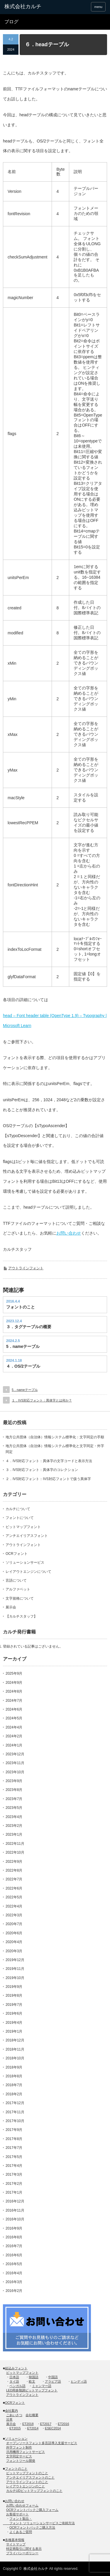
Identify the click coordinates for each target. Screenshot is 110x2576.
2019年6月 (14, 2013)
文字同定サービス (19, 2456)
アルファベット (18, 1589)
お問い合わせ (68, 1233)
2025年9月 (14, 1673)
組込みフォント (16, 2368)
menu (98, 7)
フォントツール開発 (20, 2460)
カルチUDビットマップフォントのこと (34, 2490)
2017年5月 (14, 2157)
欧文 (32, 2381)
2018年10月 (15, 2058)
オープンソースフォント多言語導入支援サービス (41, 2443)
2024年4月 (14, 1727)
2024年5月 (14, 1718)
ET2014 (33, 2428)
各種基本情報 (14, 2540)
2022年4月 (14, 1906)
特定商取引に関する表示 (24, 2548)
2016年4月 (14, 2273)
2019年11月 (15, 1969)
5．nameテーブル (23, 1346)
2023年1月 (14, 1834)
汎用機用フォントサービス (25, 2452)
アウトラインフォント (25, 1268)
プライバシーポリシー (22, 2553)
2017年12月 (15, 2103)
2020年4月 (14, 1942)
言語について (16, 1580)
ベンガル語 (17, 2386)
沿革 (9, 2419)
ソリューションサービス (25, 1562)
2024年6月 (14, 1709)
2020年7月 (14, 1924)
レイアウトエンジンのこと (25, 2486)
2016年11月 (15, 2210)
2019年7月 (14, 2005)
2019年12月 (15, 1960)
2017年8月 (14, 2139)
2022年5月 (14, 1897)
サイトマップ (16, 2544)
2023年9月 (14, 1781)
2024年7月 (14, 1700)
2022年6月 (14, 1888)
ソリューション (16, 2438)
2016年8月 (14, 2237)
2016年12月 (15, 2201)
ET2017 (46, 2424)
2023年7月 (14, 1799)
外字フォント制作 (19, 2447)
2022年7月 (14, 1879)
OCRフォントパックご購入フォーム (32, 2510)
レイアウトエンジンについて (28, 1572)
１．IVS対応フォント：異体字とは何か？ (42, 1400)
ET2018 (28, 2424)
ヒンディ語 (79, 2381)
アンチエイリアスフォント (27, 1536)
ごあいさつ (14, 2415)
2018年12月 (15, 2040)
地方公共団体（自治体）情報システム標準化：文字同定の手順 (55, 1437)
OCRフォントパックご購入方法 (32, 2527)
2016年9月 (14, 2228)
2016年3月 (14, 2282)
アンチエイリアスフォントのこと (30, 2477)
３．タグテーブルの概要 (28, 1326)
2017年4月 (14, 2166)
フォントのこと (20, 1307)
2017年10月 (15, 2121)
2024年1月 (14, 1745)
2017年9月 (14, 2130)
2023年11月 (15, 1763)
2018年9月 (14, 2067)
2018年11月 (15, 2049)
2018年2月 (14, 2094)
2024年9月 (14, 1683)
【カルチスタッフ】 (21, 1616)
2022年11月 (15, 1844)
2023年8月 (14, 1790)
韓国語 (33, 2377)
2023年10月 (15, 1772)
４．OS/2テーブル (23, 1366)
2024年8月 (14, 1691)
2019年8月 (14, 1995)
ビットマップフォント (23, 1527)
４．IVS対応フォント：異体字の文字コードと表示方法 (49, 1461)
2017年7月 (14, 2148)
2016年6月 (14, 2255)
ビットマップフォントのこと (27, 2473)
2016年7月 (14, 2246)
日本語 (14, 2377)
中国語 (53, 2377)
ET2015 (15, 2428)
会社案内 (11, 2410)
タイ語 (14, 2381)
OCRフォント (17, 1554)
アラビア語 (53, 2381)
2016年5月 (14, 2264)
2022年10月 (15, 1852)
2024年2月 (14, 1736)
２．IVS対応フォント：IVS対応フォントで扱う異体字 (48, 1479)
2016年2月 (14, 2291)
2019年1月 (14, 2031)
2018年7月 (14, 2085)
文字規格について (20, 1598)
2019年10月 (15, 1978)
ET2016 (63, 2424)
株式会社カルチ (35, 2569)
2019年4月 (14, 2023)
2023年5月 (14, 1808)
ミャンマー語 (41, 2386)
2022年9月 (14, 1862)
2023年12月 (15, 1754)
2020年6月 (14, 1933)
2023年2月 (14, 1826)
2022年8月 (14, 1870)
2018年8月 (14, 2076)
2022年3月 (14, 1915)
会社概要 (32, 2415)
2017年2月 (14, 2184)
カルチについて (18, 1509)
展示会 (11, 1607)
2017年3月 (14, 2174)
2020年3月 (14, 1951)
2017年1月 (14, 2192)
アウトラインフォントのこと (27, 2482)
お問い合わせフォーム (22, 2505)
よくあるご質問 (20, 2532)
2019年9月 (14, 1987)
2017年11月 (15, 2112)
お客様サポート (17, 2514)
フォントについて (20, 1518)
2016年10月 (15, 2219)
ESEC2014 (53, 2428)
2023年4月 (14, 1817)
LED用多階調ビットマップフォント (31, 2390)
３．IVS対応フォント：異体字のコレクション (42, 1470)
